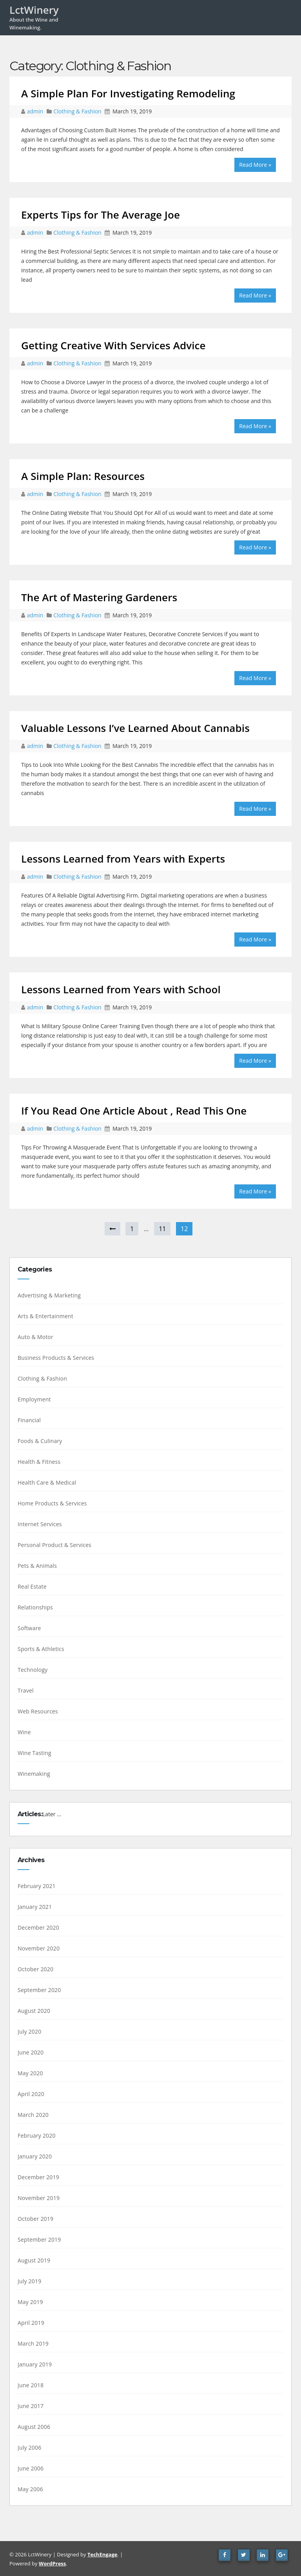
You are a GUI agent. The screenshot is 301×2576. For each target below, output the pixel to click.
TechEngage (102, 2554)
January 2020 (35, 2156)
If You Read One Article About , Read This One (134, 1111)
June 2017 (31, 2406)
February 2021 (37, 1886)
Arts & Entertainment (45, 1316)
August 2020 (34, 2010)
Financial (29, 1420)
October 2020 (35, 1969)
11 (162, 1228)
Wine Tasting (34, 1753)
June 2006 (31, 2468)
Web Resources (38, 1711)
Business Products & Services (56, 1357)
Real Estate (32, 1586)
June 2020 (31, 2052)
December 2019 (38, 2177)
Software (29, 1628)
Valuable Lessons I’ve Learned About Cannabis (135, 728)
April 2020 (31, 2094)
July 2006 (29, 2447)
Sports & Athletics (41, 1649)
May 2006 (30, 2489)
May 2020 (30, 2073)
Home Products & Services (52, 1503)
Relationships (35, 1607)
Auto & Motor (35, 1337)
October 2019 (35, 2218)
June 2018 (31, 2385)
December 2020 (38, 1927)
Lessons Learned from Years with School (121, 989)
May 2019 (30, 2302)
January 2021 (35, 1906)
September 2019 (39, 2239)
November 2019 (39, 2198)
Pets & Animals (37, 1565)
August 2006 (34, 2426)
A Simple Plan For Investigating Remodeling (128, 93)
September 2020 (39, 1990)
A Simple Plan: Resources (83, 476)
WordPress (52, 2563)
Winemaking (34, 1773)
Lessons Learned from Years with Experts (123, 859)
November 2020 (39, 1948)
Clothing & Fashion (77, 111)
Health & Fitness (39, 1461)
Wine (24, 1732)
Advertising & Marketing (49, 1295)
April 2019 (31, 2322)
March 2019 (33, 2343)
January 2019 (35, 2364)
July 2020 (29, 2031)
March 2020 (33, 2114)
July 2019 (29, 2281)
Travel (26, 1690)
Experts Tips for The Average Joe (100, 215)
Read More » (255, 164)
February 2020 (37, 2135)
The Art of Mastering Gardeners (99, 597)
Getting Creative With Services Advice (113, 345)
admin (36, 111)
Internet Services (40, 1524)
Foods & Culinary (40, 1441)
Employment (34, 1399)
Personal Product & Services (54, 1545)
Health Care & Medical (47, 1482)
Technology (32, 1669)
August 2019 (34, 2260)
